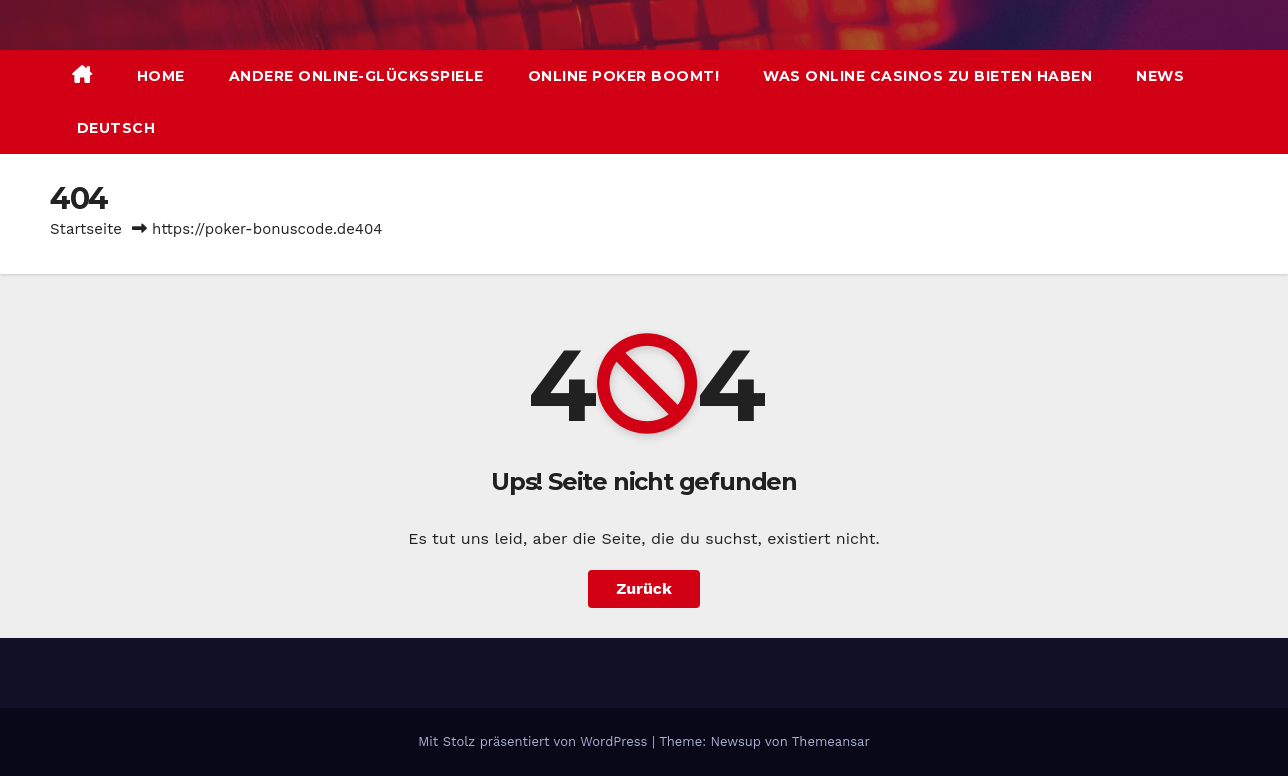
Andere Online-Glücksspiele (356, 76)
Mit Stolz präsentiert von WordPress (535, 741)
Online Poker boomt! (624, 76)
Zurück (644, 588)
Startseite (86, 229)
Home (161, 76)
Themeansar (831, 741)
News (1160, 76)
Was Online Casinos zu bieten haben (927, 76)
